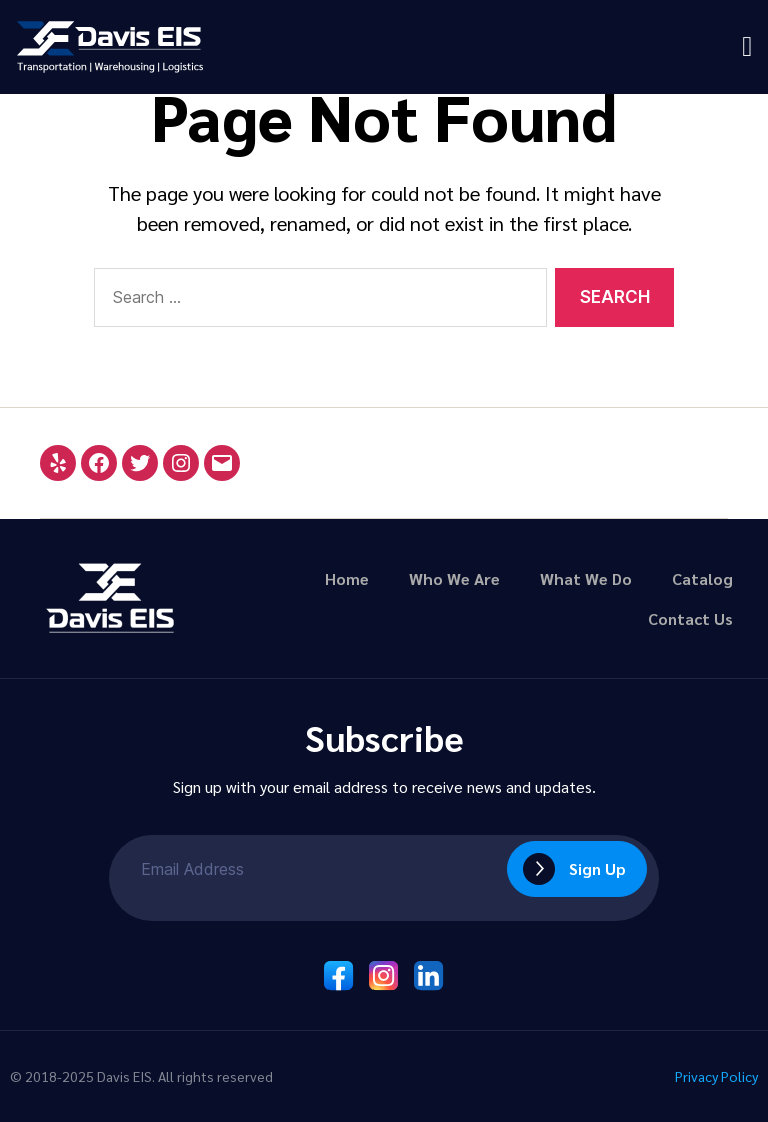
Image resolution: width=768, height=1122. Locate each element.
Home (347, 578)
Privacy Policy (713, 1076)
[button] (747, 46)
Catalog (702, 578)
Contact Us (690, 618)
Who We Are (454, 578)
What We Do (586, 578)
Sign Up (597, 868)
